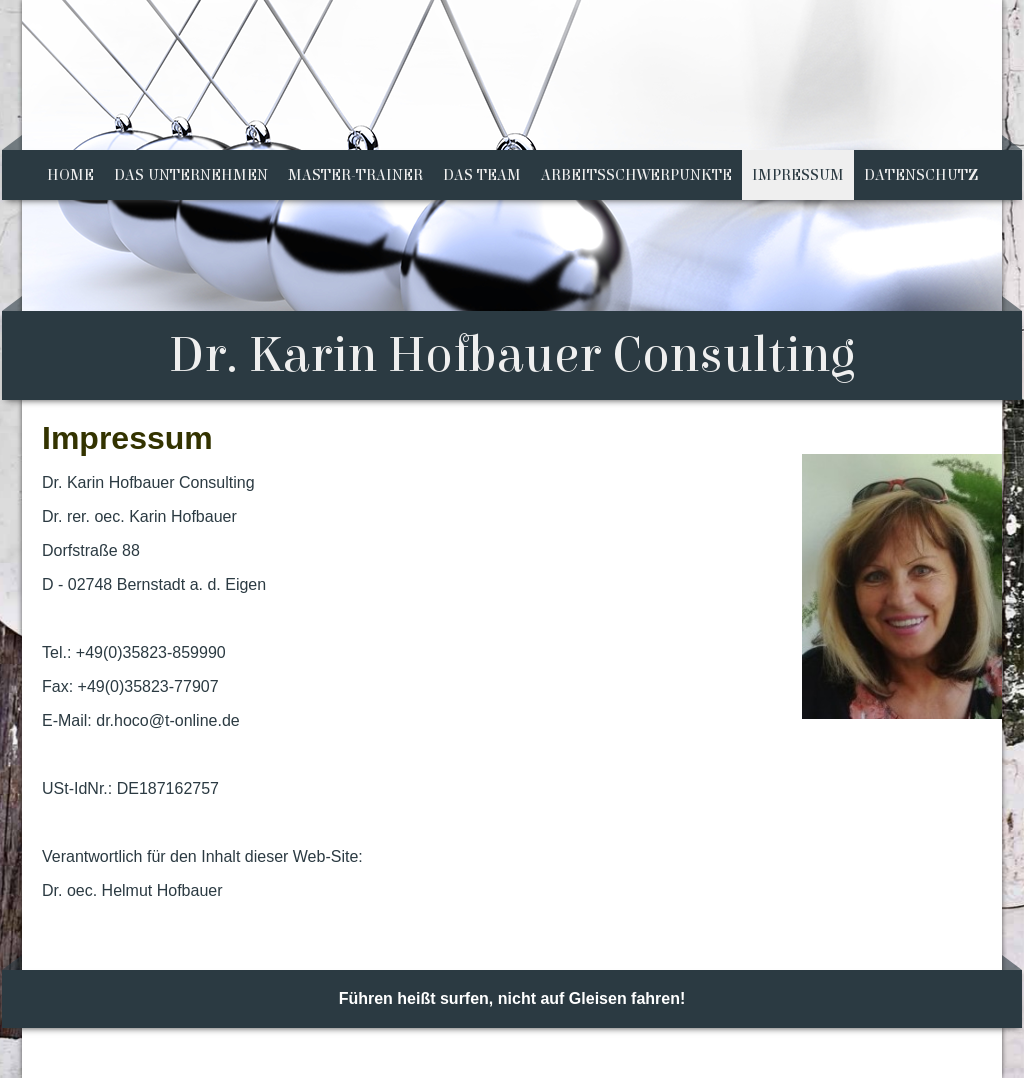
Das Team (482, 175)
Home (70, 175)
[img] (512, 200)
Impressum (798, 175)
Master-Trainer (355, 175)
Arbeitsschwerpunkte (636, 175)
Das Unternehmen (191, 175)
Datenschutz (921, 175)
